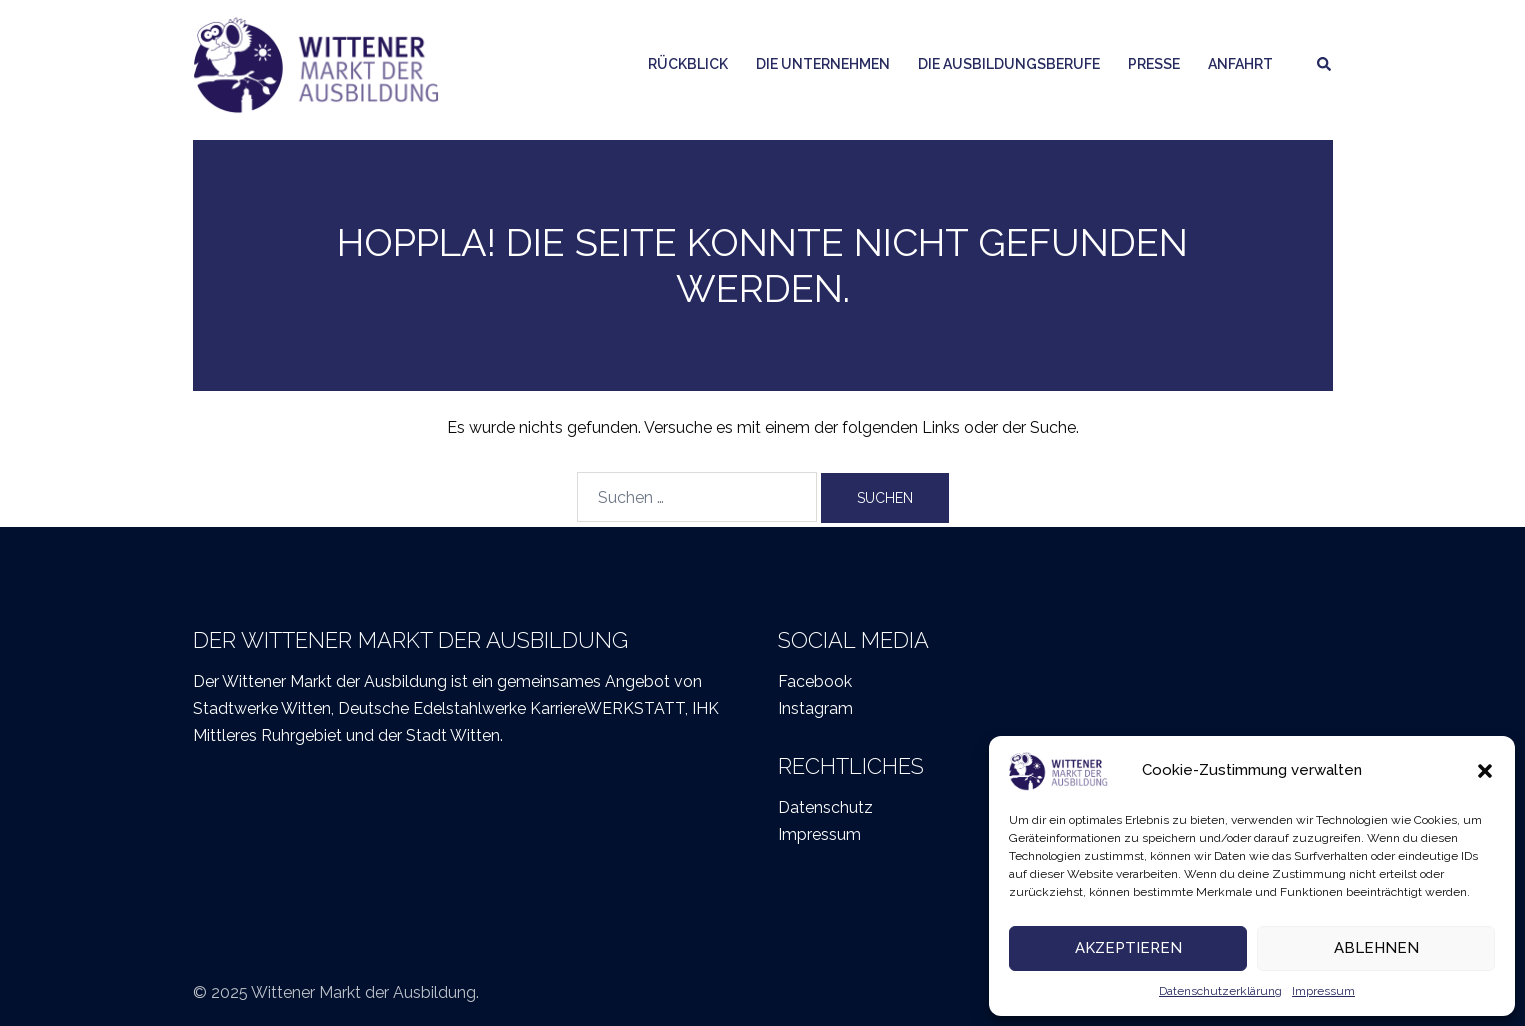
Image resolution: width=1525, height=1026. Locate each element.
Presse (1154, 64)
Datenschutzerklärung (1220, 991)
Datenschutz (825, 807)
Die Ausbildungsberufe (1009, 64)
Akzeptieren (1128, 948)
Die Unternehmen (823, 64)
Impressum (1323, 991)
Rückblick (688, 64)
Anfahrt (1240, 64)
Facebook (815, 681)
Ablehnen (1376, 948)
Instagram (815, 708)
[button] (1485, 771)
